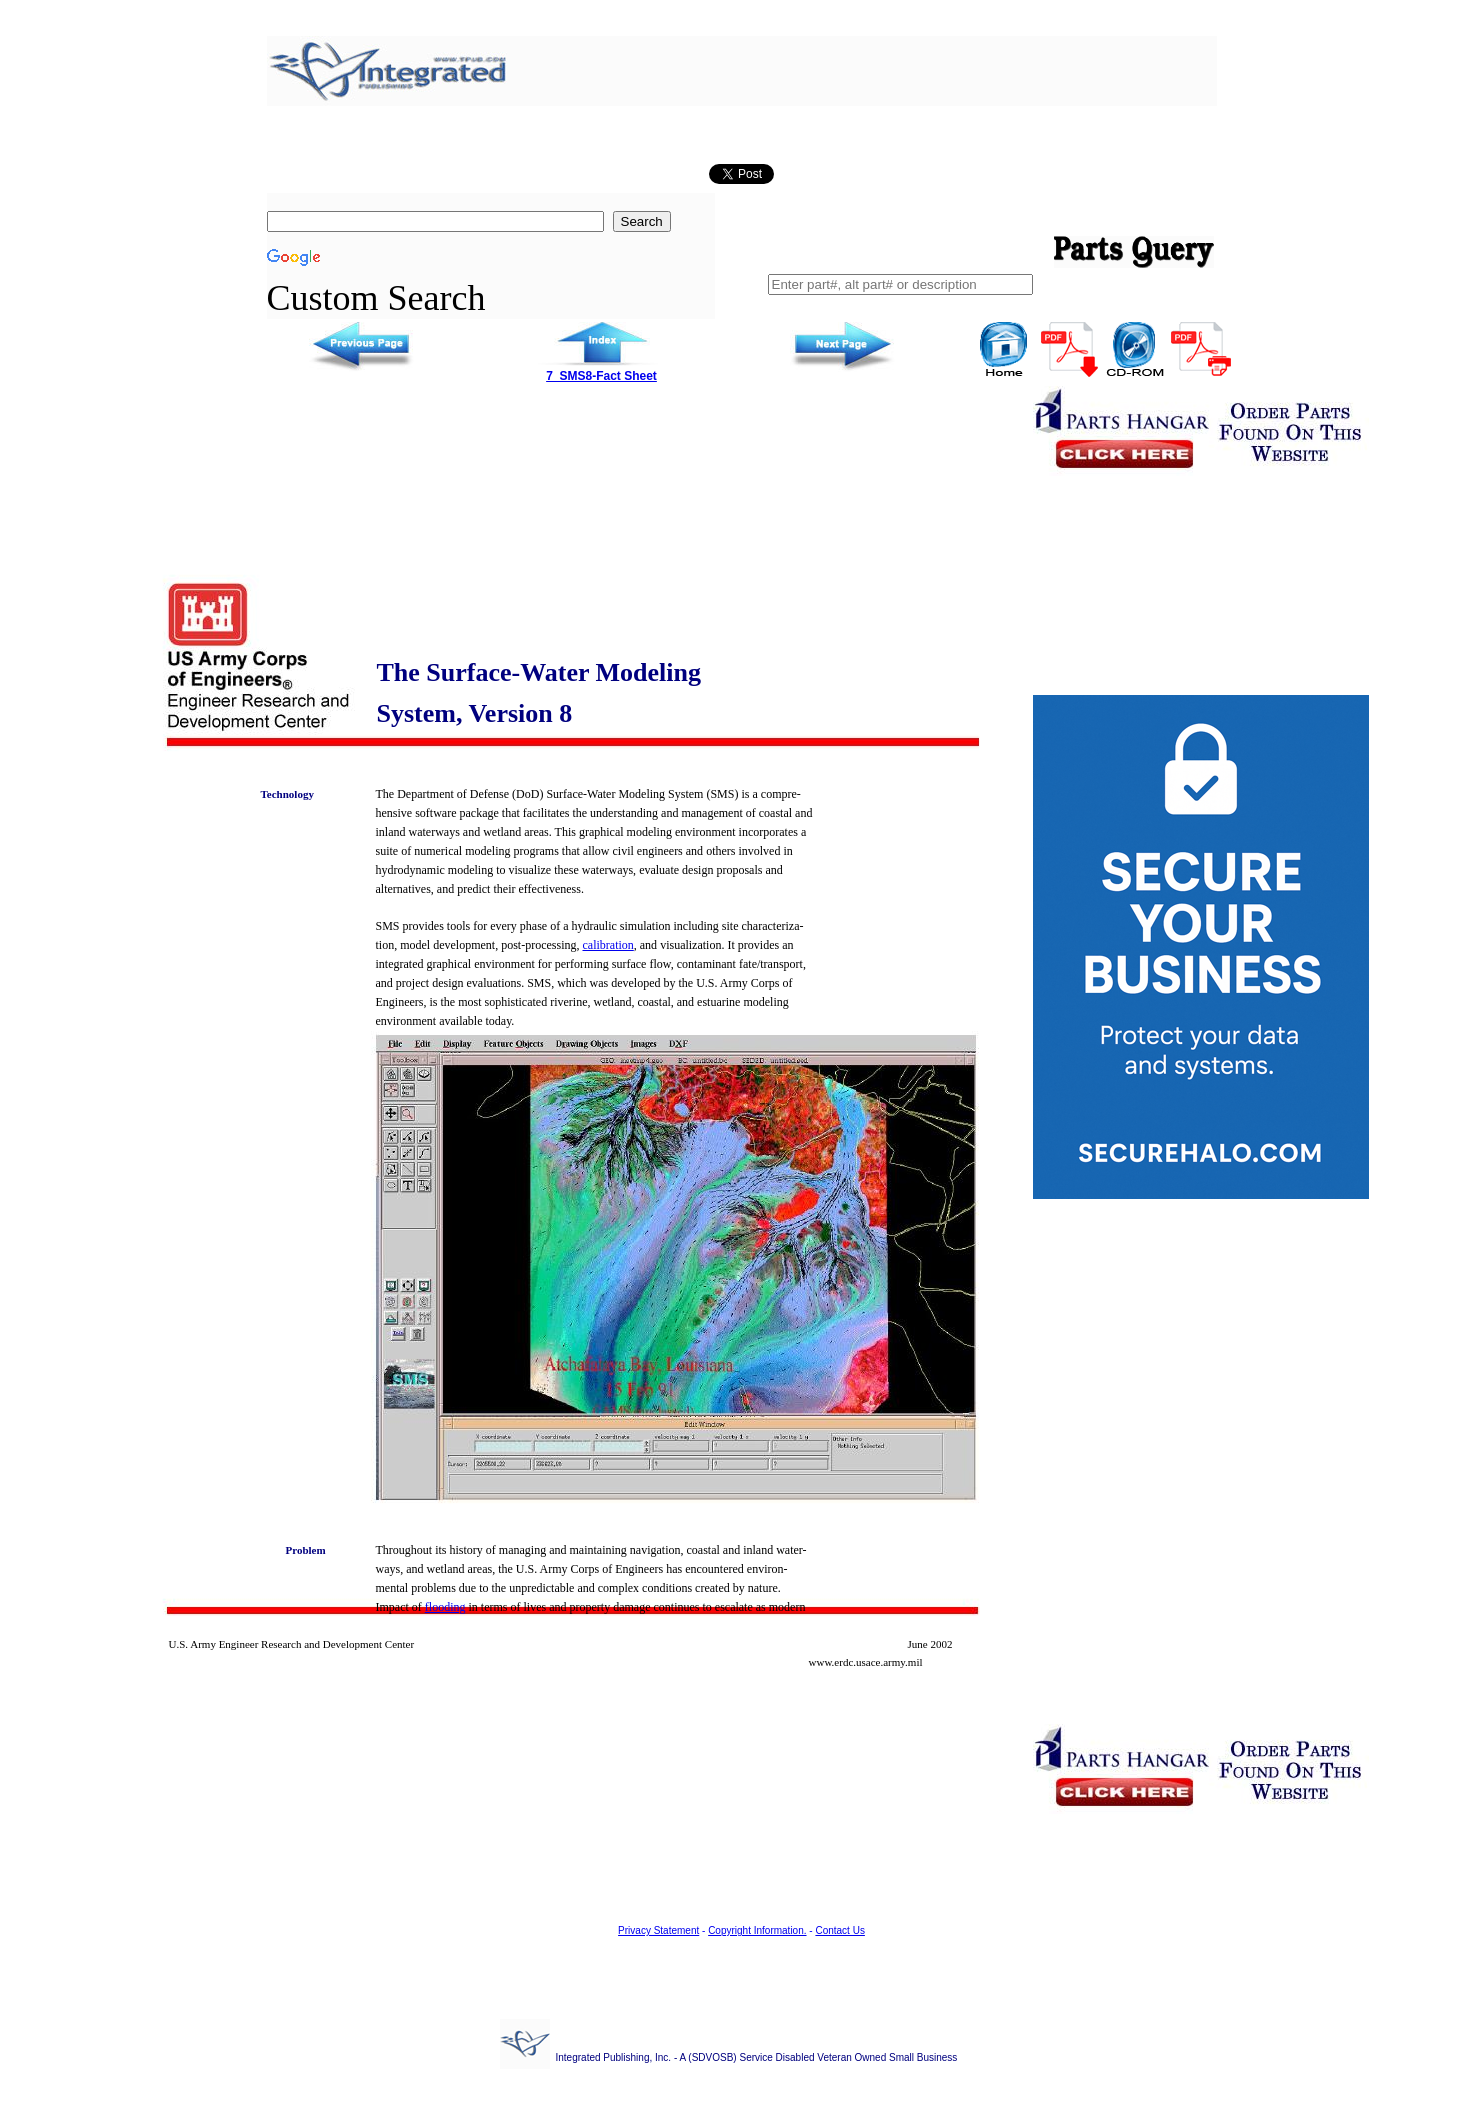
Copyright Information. (757, 1930)
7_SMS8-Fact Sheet (601, 376)
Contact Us (839, 1930)
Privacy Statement (658, 1930)
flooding (445, 1607)
